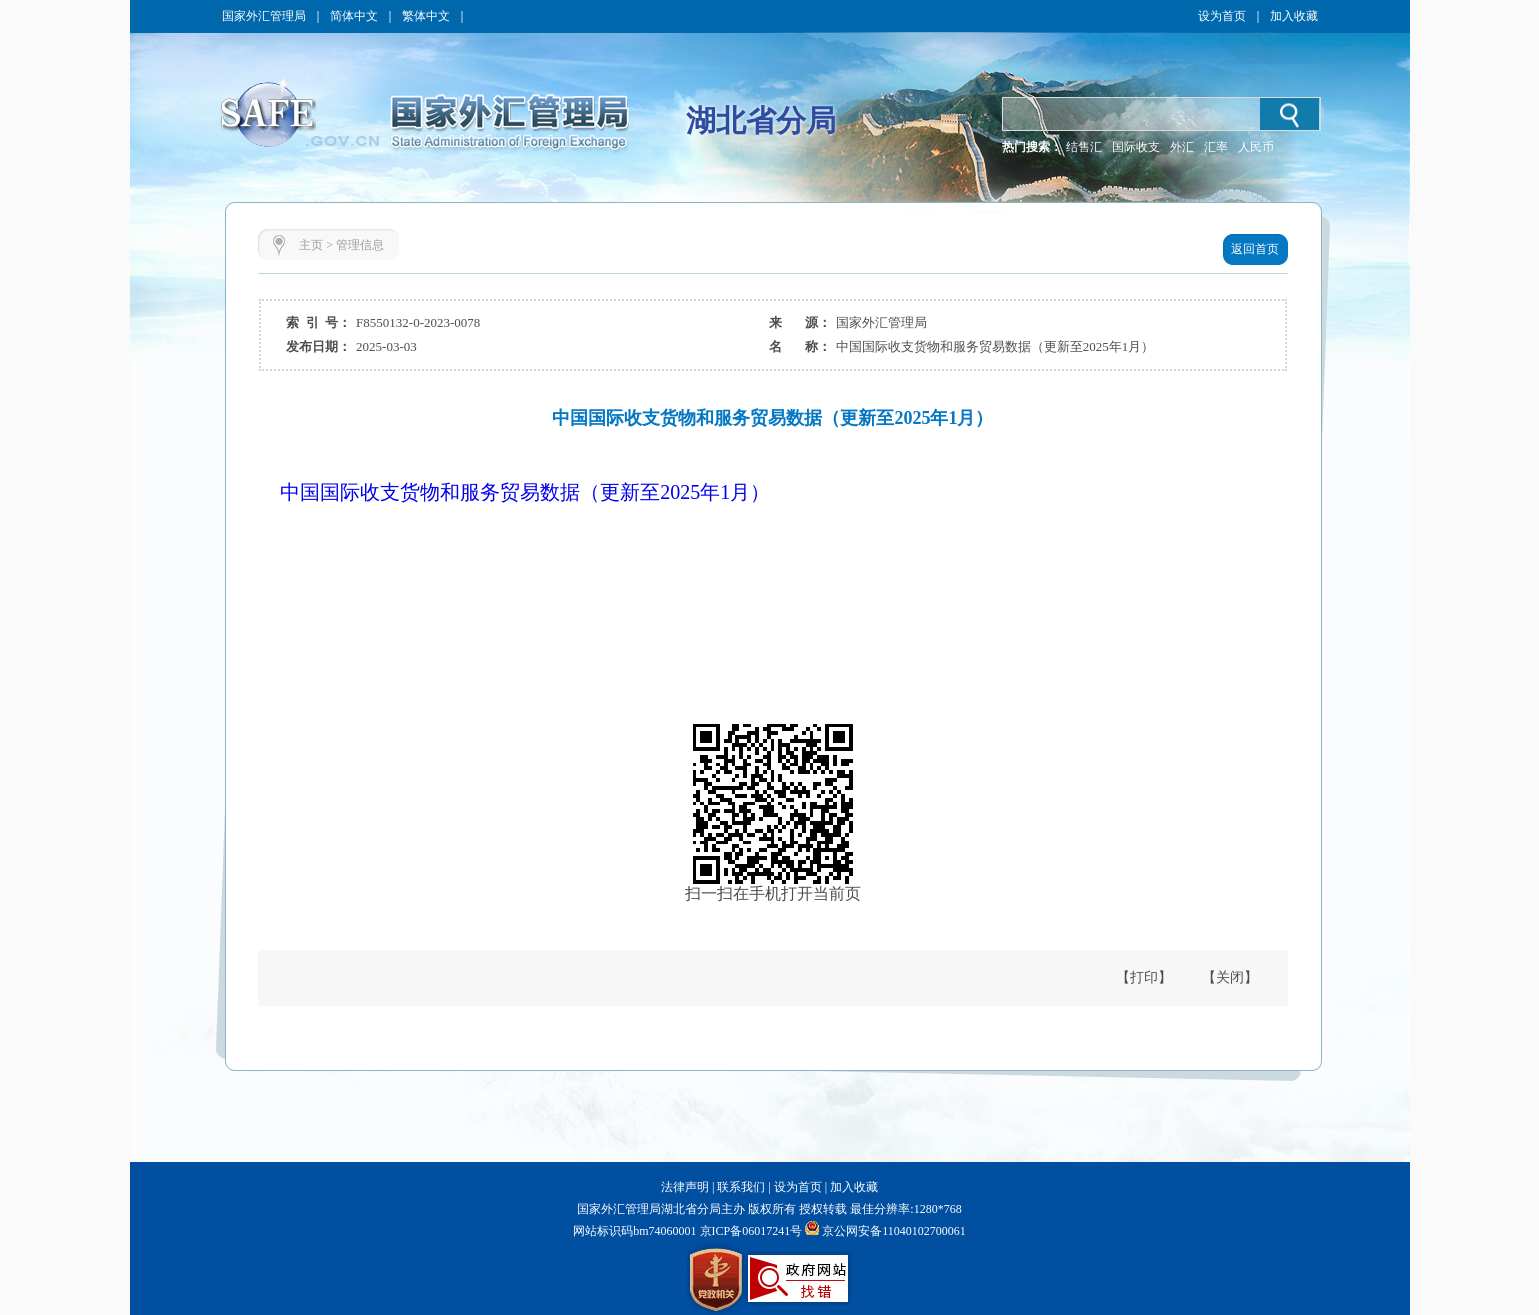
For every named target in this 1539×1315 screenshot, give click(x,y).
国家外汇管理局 (264, 16)
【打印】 (1144, 977)
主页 (311, 245)
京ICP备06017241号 (750, 1231)
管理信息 (360, 245)
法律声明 (685, 1187)
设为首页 (1222, 16)
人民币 (1256, 147)
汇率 (1216, 147)
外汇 (1182, 147)
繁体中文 (426, 16)
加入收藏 (1294, 16)
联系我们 (741, 1187)
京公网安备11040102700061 (894, 1231)
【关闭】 (1230, 977)
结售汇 (1084, 147)
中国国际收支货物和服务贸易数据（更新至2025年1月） (525, 492)
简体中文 (354, 16)
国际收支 (1136, 147)
